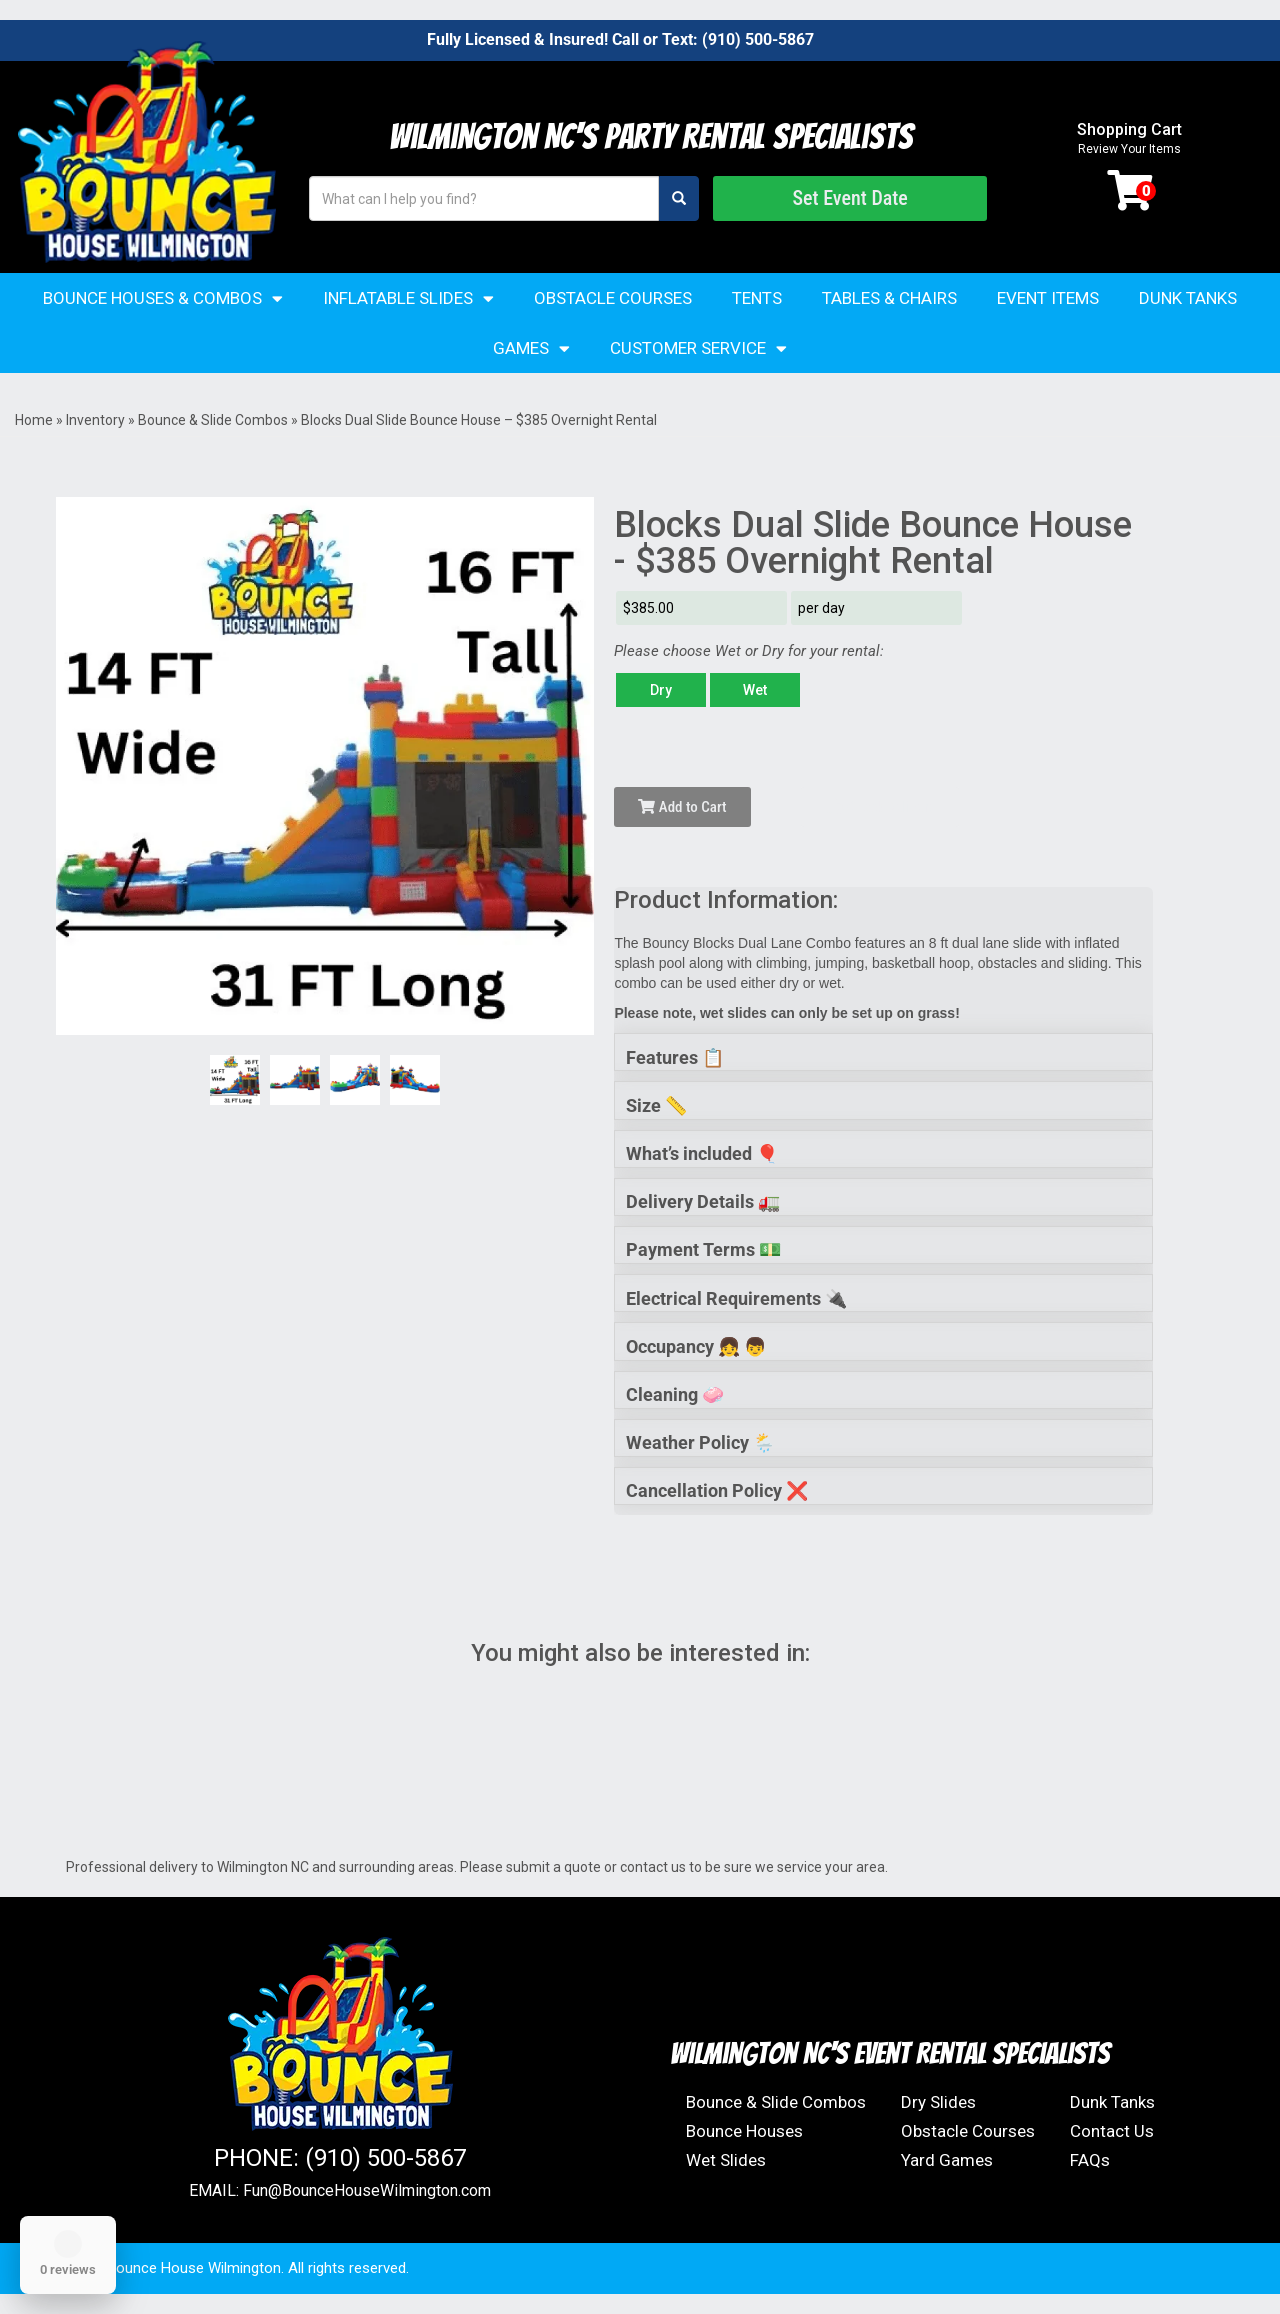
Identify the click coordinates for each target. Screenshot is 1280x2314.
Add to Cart (682, 807)
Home (34, 420)
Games (531, 348)
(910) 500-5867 (758, 39)
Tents (757, 298)
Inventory (95, 420)
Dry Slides (938, 2102)
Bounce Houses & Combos (163, 298)
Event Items (1048, 298)
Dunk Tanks (1188, 298)
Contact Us (1112, 2131)
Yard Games (947, 2160)
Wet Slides (726, 2160)
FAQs (1090, 2160)
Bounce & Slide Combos (213, 420)
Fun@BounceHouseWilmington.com (367, 2190)
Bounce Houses (744, 2131)
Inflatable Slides (408, 298)
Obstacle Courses (613, 298)
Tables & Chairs (889, 298)
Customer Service (698, 348)
